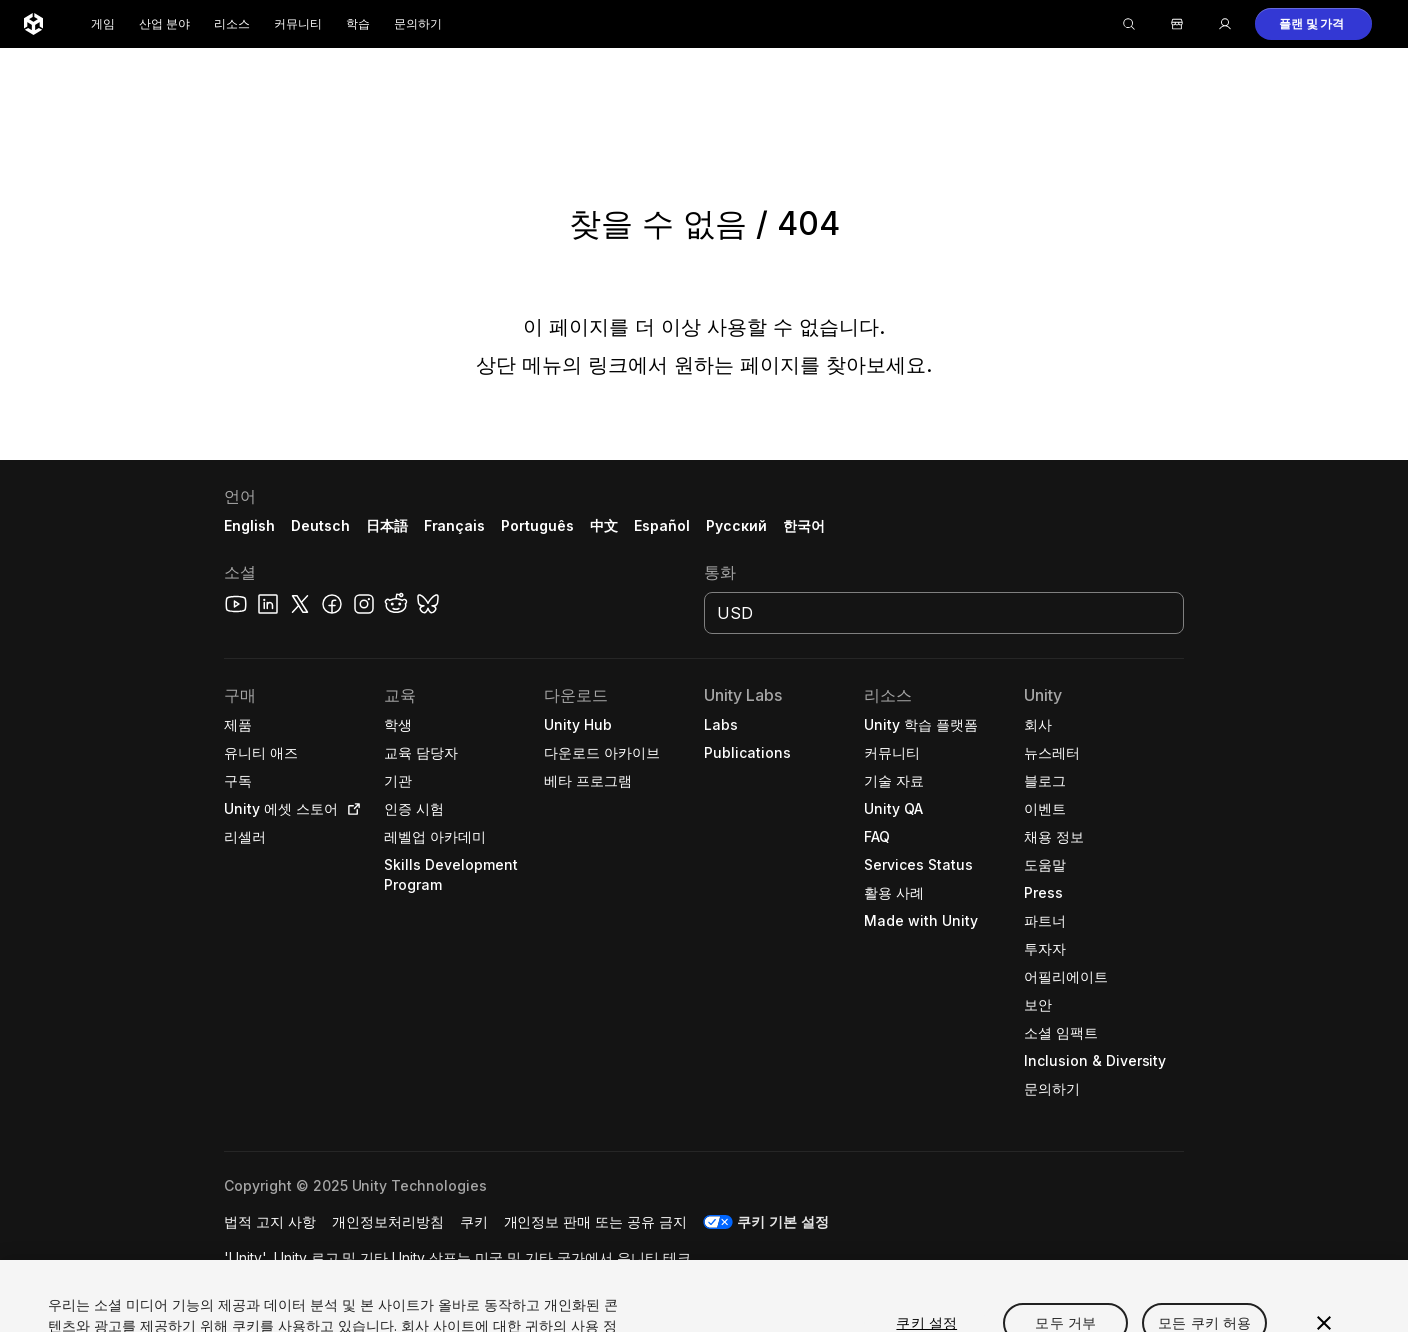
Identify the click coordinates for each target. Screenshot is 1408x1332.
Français (455, 525)
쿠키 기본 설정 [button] (783, 1221)
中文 (604, 525)
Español (662, 525)
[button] (1313, 24)
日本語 (387, 525)
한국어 (804, 525)
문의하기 (418, 23)
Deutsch (320, 525)
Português (537, 525)
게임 (103, 23)
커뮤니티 (298, 23)
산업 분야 (164, 23)
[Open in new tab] (350, 809)
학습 (358, 23)
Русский (736, 525)
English (249, 525)
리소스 (232, 23)
